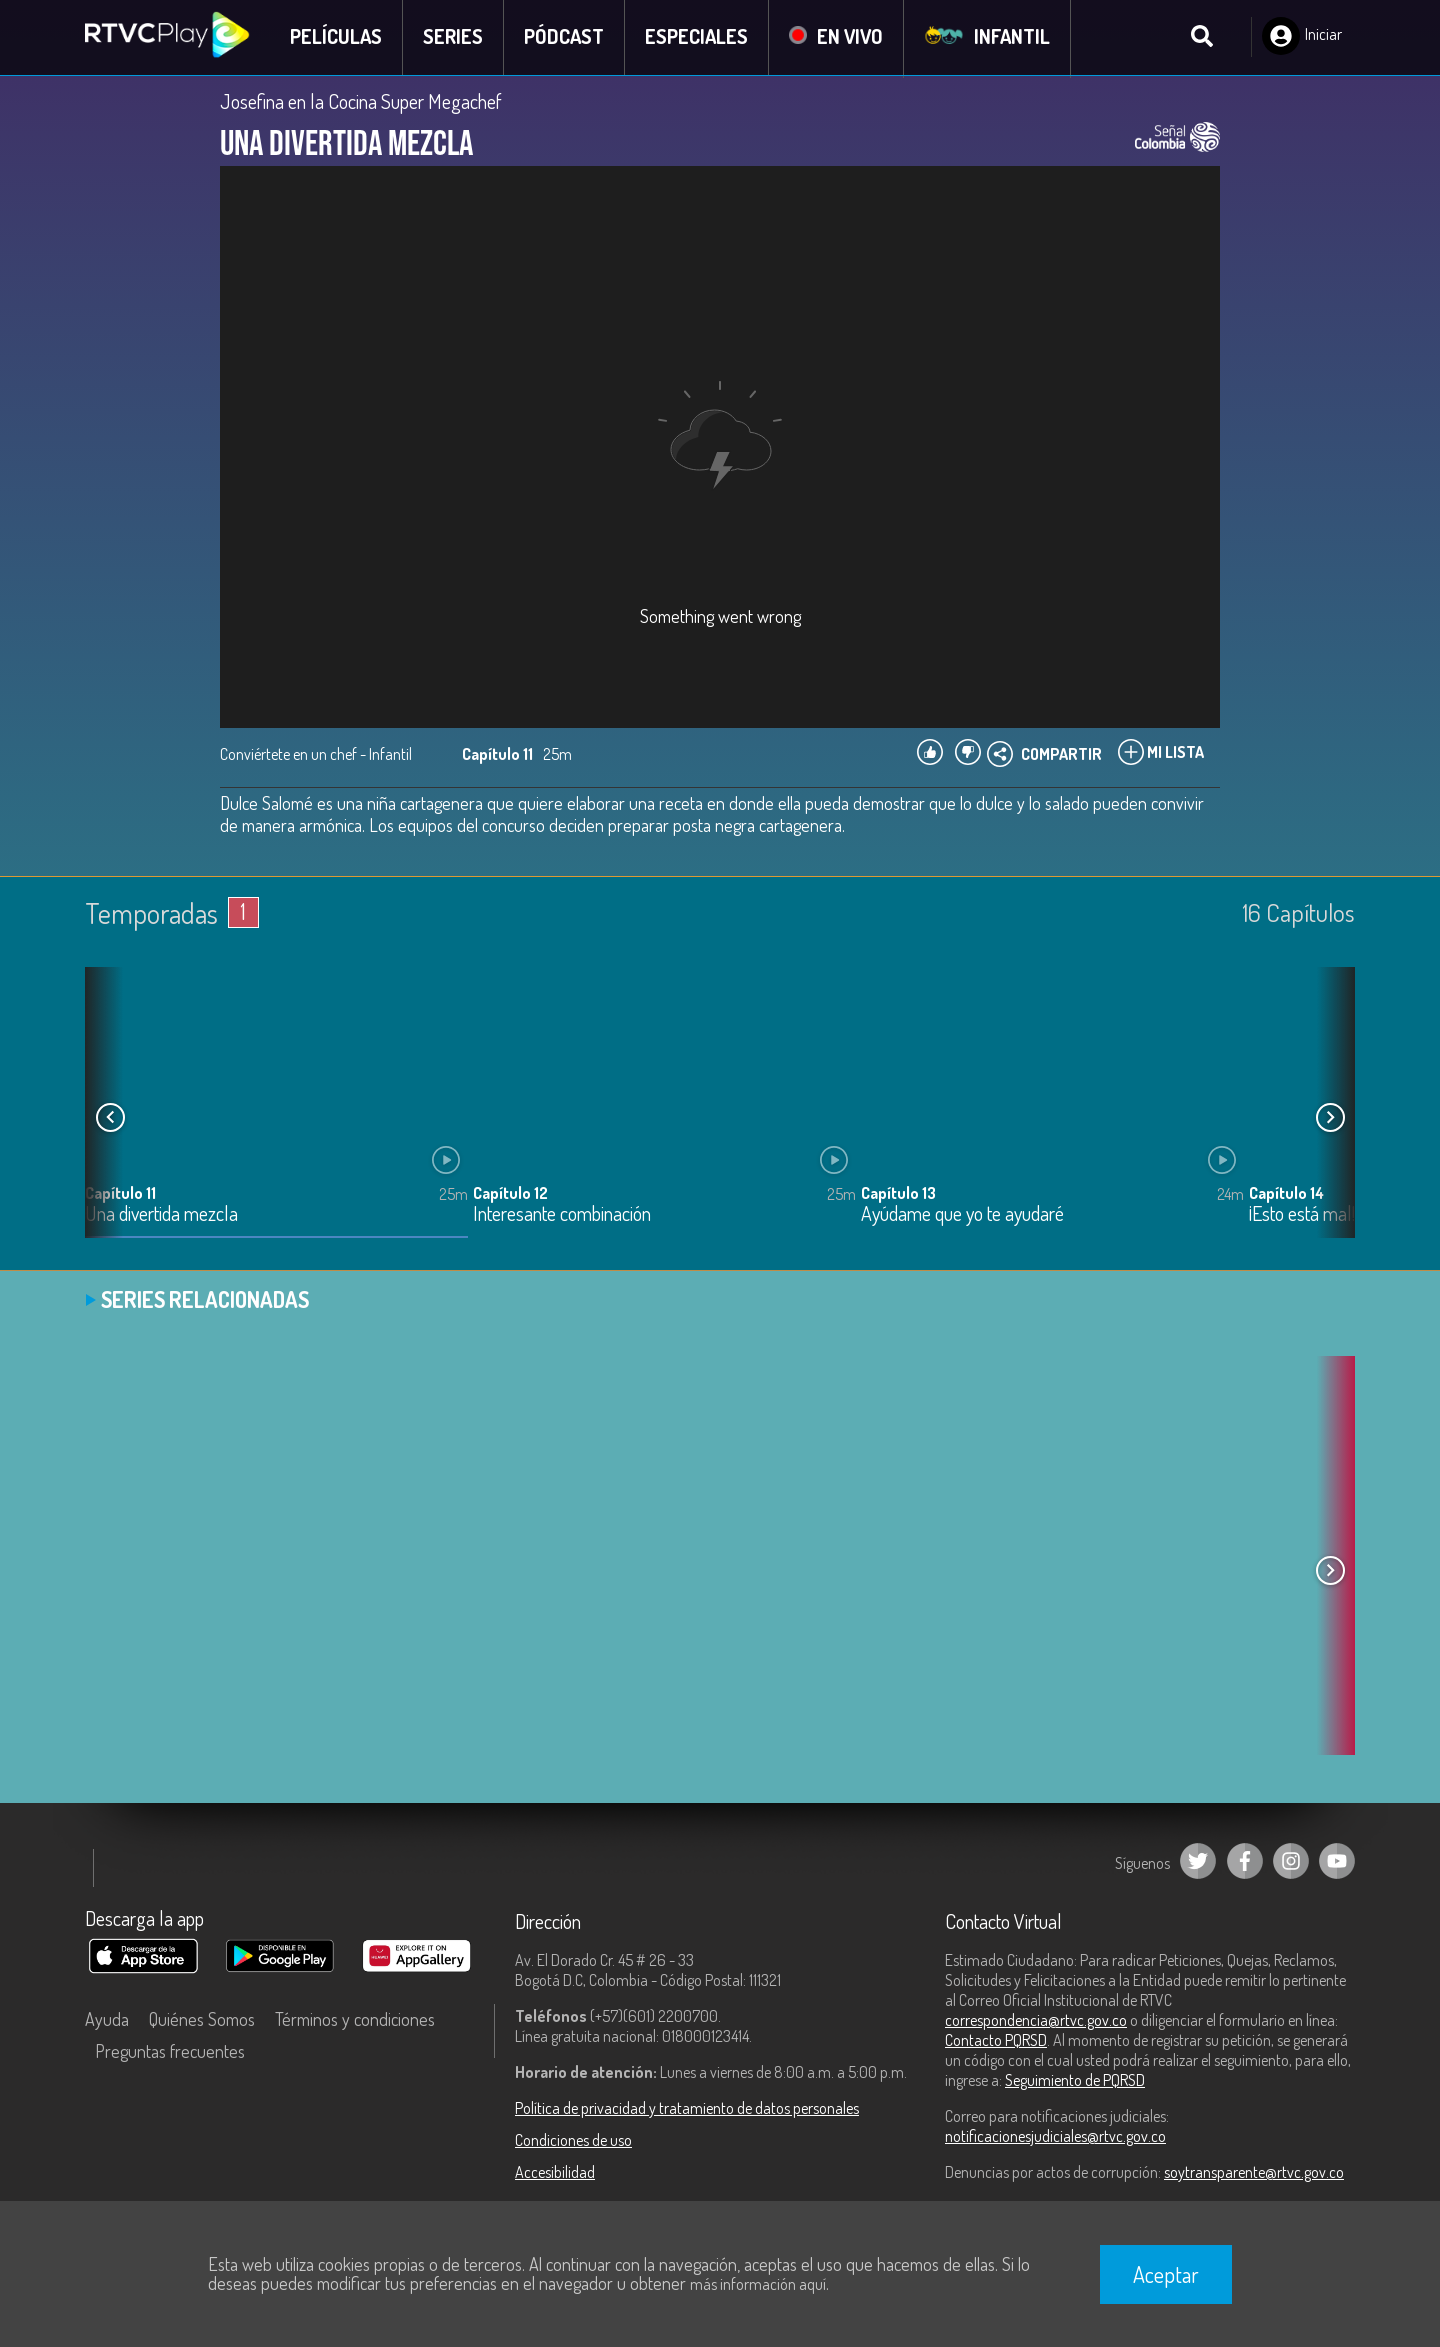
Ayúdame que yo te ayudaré (962, 1215)
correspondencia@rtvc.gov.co (1036, 2021)
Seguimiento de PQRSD (1075, 2081)
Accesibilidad (555, 2173)
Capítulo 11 (120, 1194)
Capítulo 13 (898, 1194)
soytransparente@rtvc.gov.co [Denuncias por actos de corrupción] (1254, 2173)
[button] (1330, 1119)
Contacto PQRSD (996, 2041)
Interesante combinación (562, 1215)
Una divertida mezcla (161, 1215)
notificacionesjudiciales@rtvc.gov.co (1055, 2137)
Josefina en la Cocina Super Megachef (361, 102)
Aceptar (1166, 2274)
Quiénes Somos (202, 2020)
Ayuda (107, 2020)
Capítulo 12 (510, 1194)
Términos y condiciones (355, 2020)
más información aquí (758, 2284)
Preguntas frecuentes (170, 2052)
